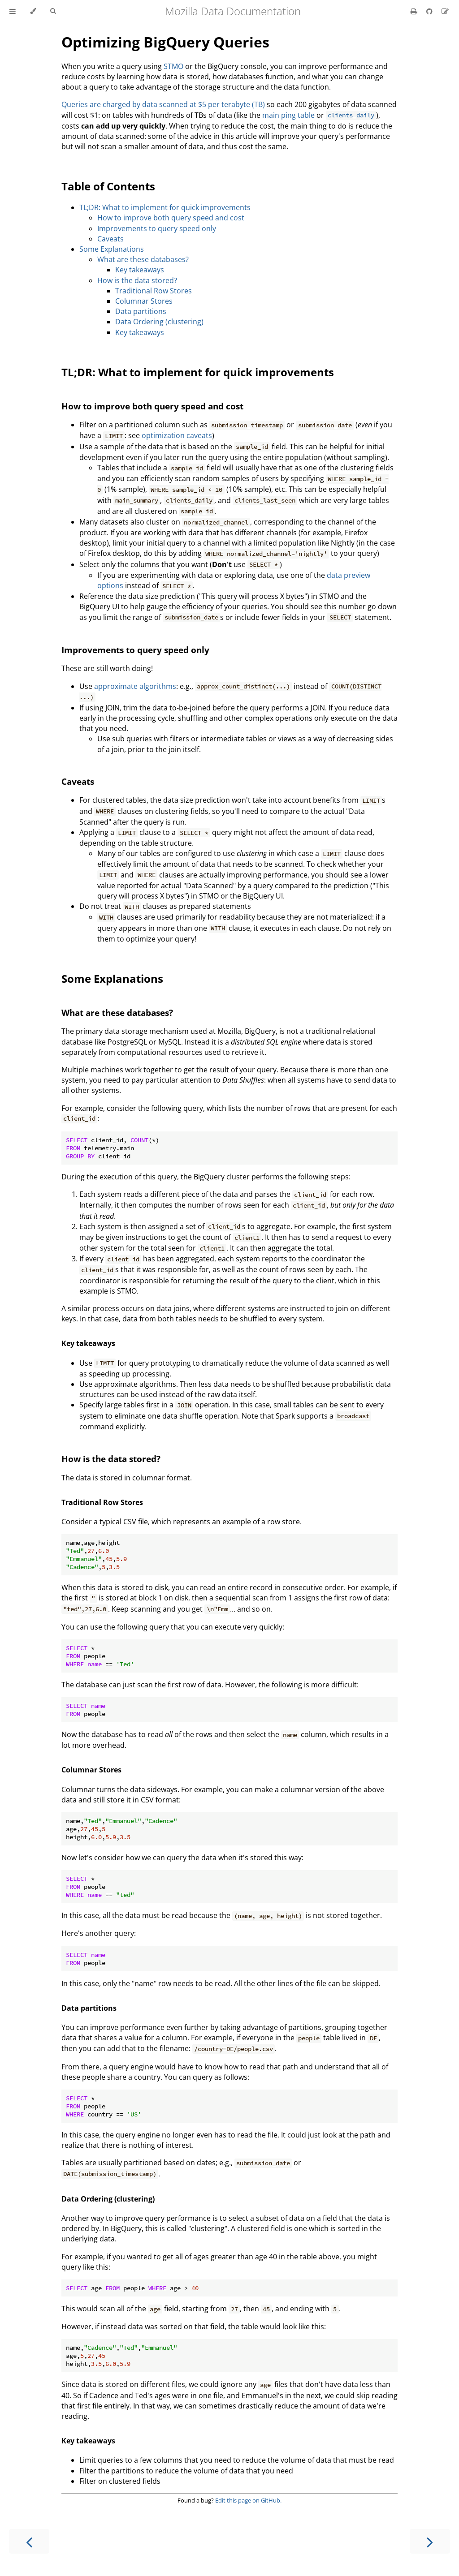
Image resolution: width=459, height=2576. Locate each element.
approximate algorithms (135, 686)
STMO (173, 66)
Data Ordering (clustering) (159, 322)
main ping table (288, 115)
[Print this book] (415, 11)
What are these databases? (143, 259)
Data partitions (140, 311)
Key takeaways (139, 270)
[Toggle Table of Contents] (12, 11)
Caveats (110, 239)
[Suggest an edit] (445, 11)
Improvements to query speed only (156, 228)
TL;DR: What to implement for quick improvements (165, 207)
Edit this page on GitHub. (248, 2500)
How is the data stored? (137, 280)
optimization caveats (177, 435)
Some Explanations (111, 249)
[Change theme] (33, 11)
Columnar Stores (144, 301)
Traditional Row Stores (153, 291)
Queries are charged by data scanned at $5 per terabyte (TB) (163, 104)
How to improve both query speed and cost (170, 218)
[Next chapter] (430, 2541)
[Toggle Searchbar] (53, 11)
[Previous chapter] (29, 2541)
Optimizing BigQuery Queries (165, 42)
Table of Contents (108, 186)
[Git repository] (430, 11)
